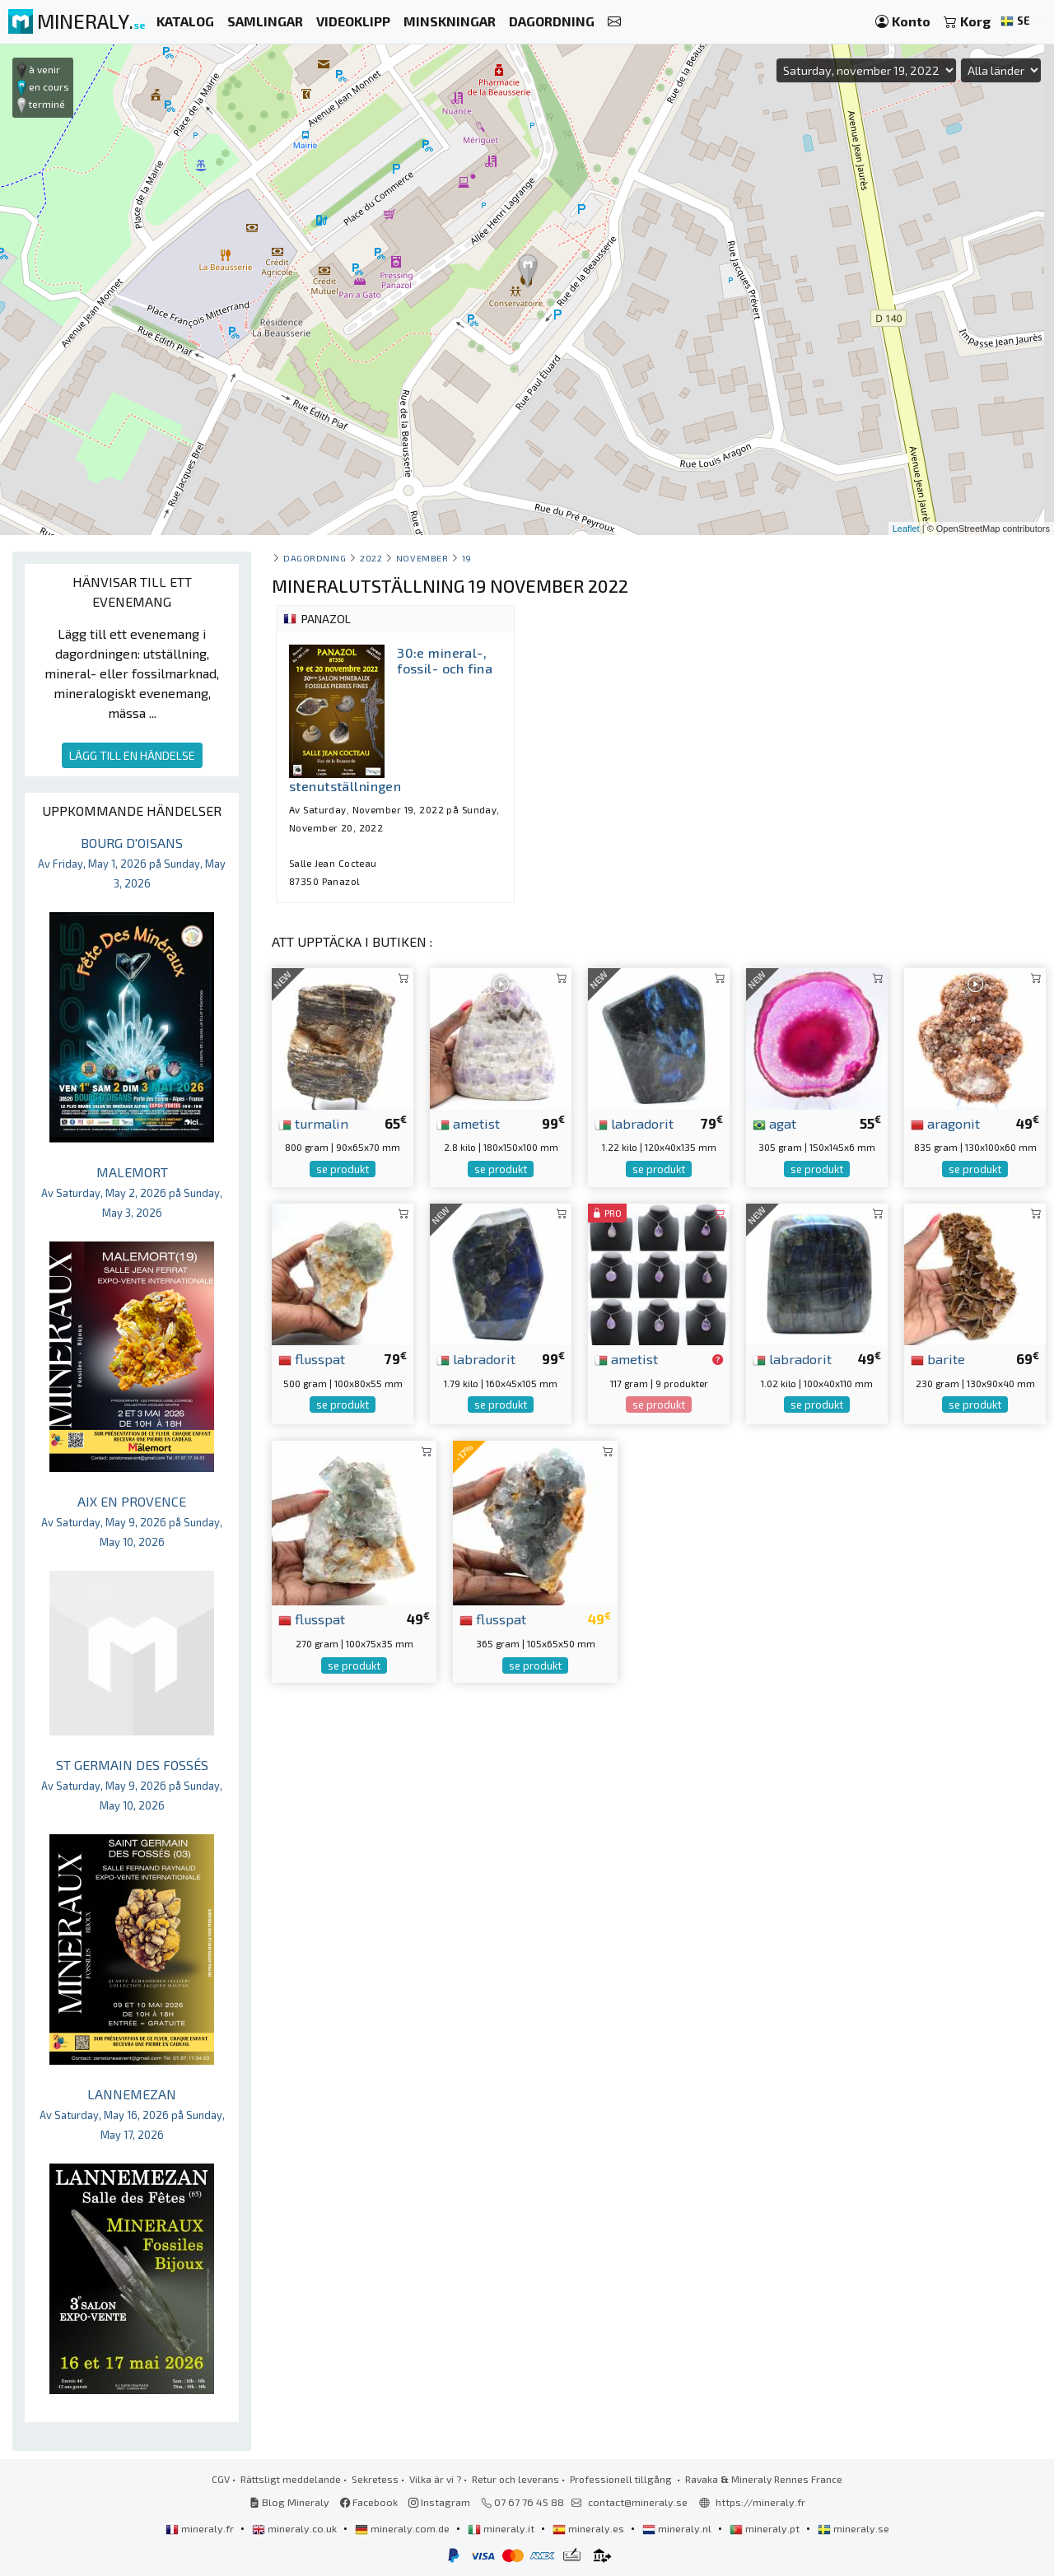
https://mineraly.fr (760, 2502)
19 (467, 557)
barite (938, 1358)
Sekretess (375, 2479)
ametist (468, 1123)
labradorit (634, 1123)
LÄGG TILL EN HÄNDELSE (132, 755)
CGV (221, 2479)
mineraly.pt (766, 2528)
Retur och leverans (515, 2479)
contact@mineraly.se (638, 2502)
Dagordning (314, 557)
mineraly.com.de (403, 2528)
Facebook (369, 2502)
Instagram (439, 2502)
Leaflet (906, 528)
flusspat (311, 1358)
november (422, 557)
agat (774, 1123)
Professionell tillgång (622, 2479)
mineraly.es (590, 2528)
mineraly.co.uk (295, 2528)
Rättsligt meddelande (290, 2479)
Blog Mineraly (289, 2502)
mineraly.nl (678, 2528)
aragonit (945, 1123)
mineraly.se (853, 2528)
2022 (371, 557)
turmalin (313, 1123)
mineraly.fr (201, 2528)
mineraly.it (502, 2528)
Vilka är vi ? (435, 2479)
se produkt (342, 1169)
